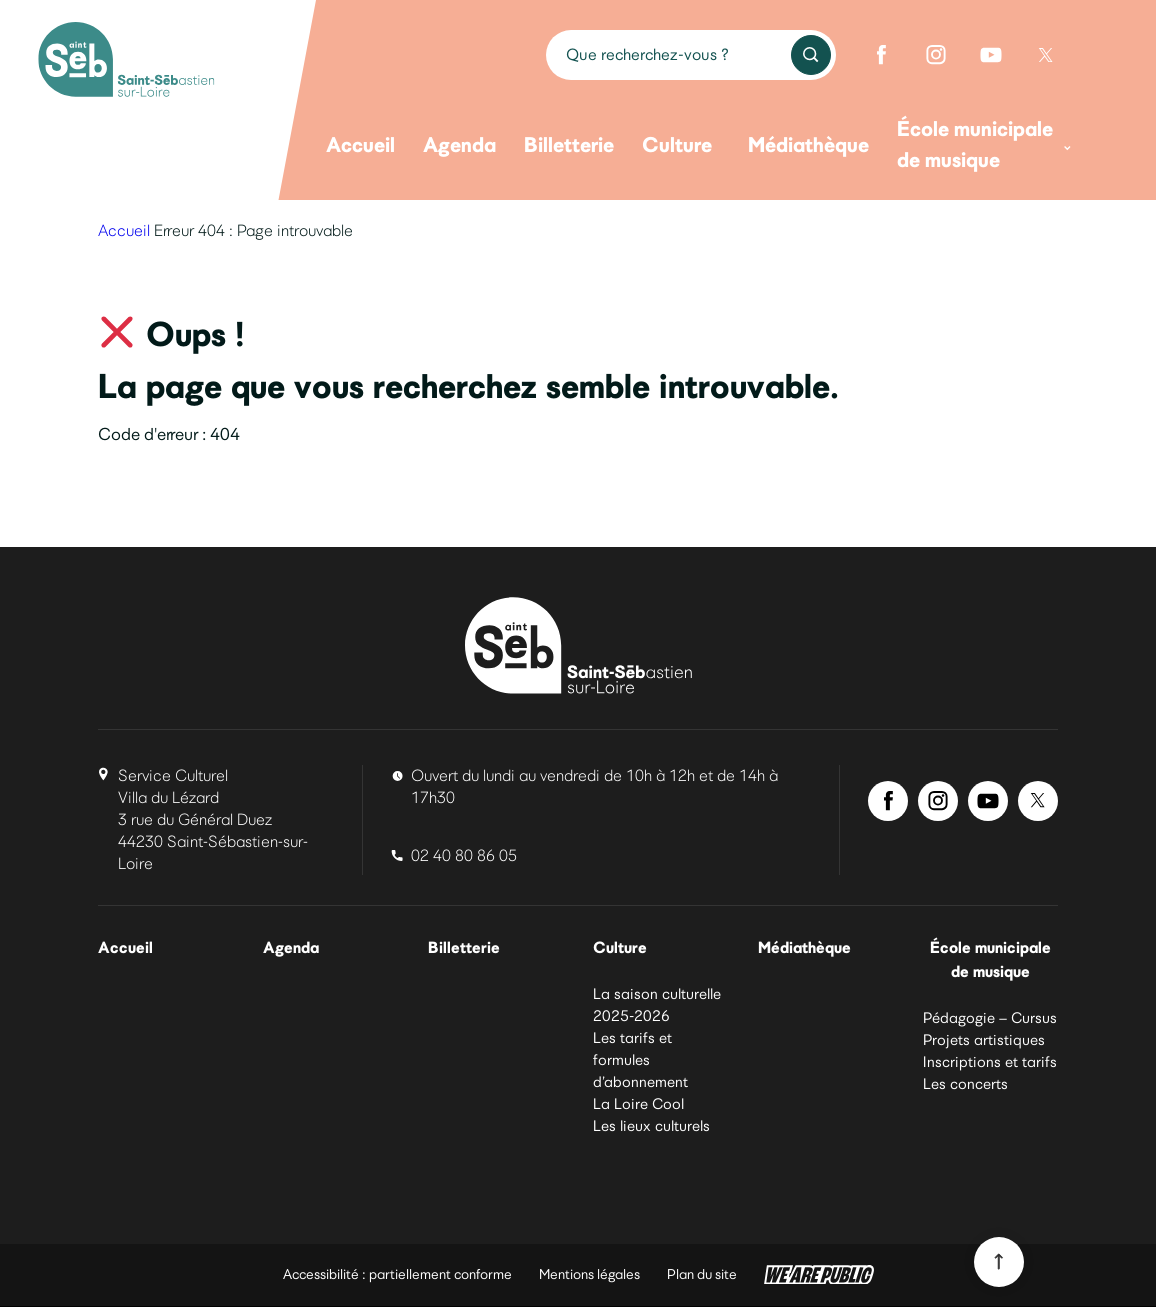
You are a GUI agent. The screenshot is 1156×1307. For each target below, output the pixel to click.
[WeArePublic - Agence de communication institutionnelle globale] (819, 1276)
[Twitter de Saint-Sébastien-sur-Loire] (1046, 55)
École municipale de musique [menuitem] (984, 144)
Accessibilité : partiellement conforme (397, 1275)
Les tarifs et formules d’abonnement (640, 1061)
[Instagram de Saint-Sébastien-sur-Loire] (936, 55)
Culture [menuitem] (677, 144)
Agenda (293, 948)
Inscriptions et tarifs (990, 1064)
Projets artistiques (984, 1042)
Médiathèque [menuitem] (808, 144)
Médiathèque (807, 948)
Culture (621, 948)
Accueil (124, 230)
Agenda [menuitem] (459, 144)
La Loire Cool (638, 1105)
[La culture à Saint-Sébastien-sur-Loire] (126, 62)
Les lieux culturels (651, 1127)
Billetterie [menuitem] (569, 144)
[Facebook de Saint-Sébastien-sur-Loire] (881, 55)
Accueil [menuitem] (360, 144)
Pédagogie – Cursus (990, 1020)
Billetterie (464, 948)
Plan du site (702, 1275)
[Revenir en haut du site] (999, 1262)
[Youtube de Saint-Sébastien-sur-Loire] (991, 55)
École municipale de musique (990, 960)
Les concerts (965, 1086)
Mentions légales (589, 1275)
